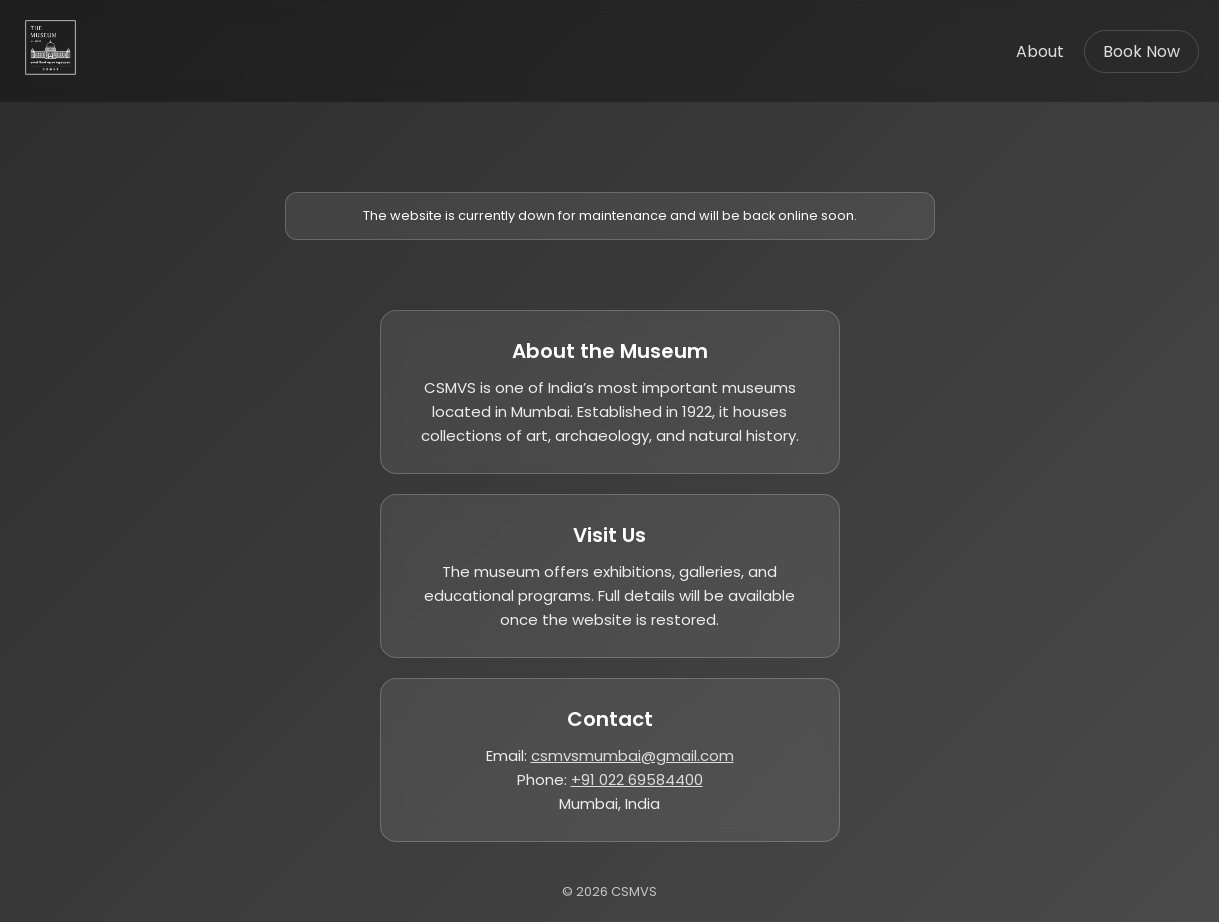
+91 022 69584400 (637, 779)
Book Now (1141, 51)
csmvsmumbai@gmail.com (632, 755)
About (1040, 51)
